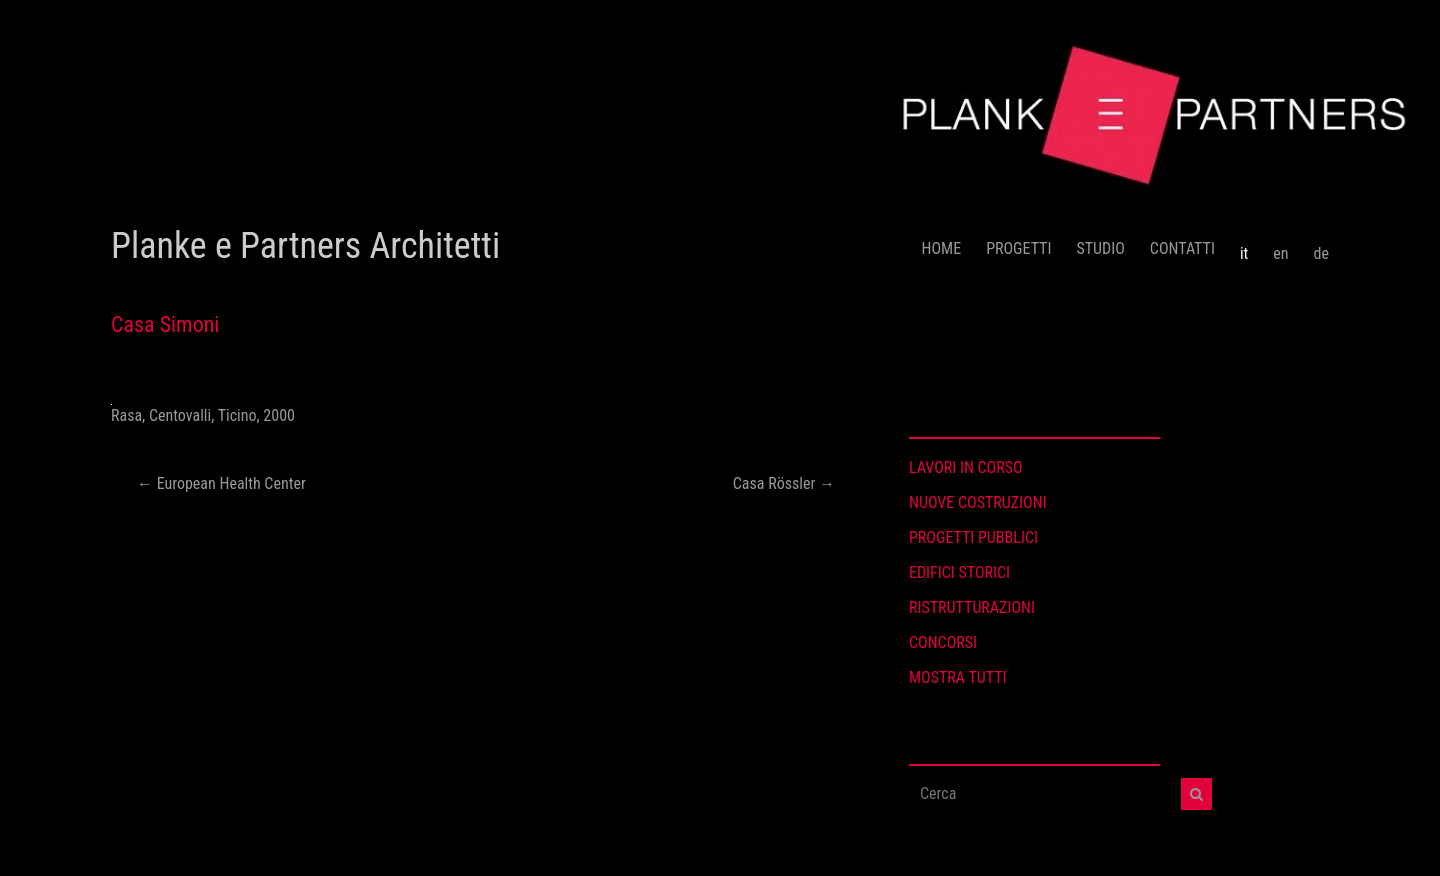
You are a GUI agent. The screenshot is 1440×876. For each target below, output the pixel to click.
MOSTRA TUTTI (958, 677)
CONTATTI (1182, 248)
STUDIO (1100, 248)
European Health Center (221, 483)
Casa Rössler (784, 483)
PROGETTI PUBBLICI (973, 537)
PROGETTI (1018, 248)
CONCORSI (943, 642)
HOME (942, 248)
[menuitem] (1244, 246)
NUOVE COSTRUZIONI (978, 502)
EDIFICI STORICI (959, 572)
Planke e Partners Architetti (305, 246)
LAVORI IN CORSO (966, 467)
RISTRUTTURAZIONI (972, 607)
